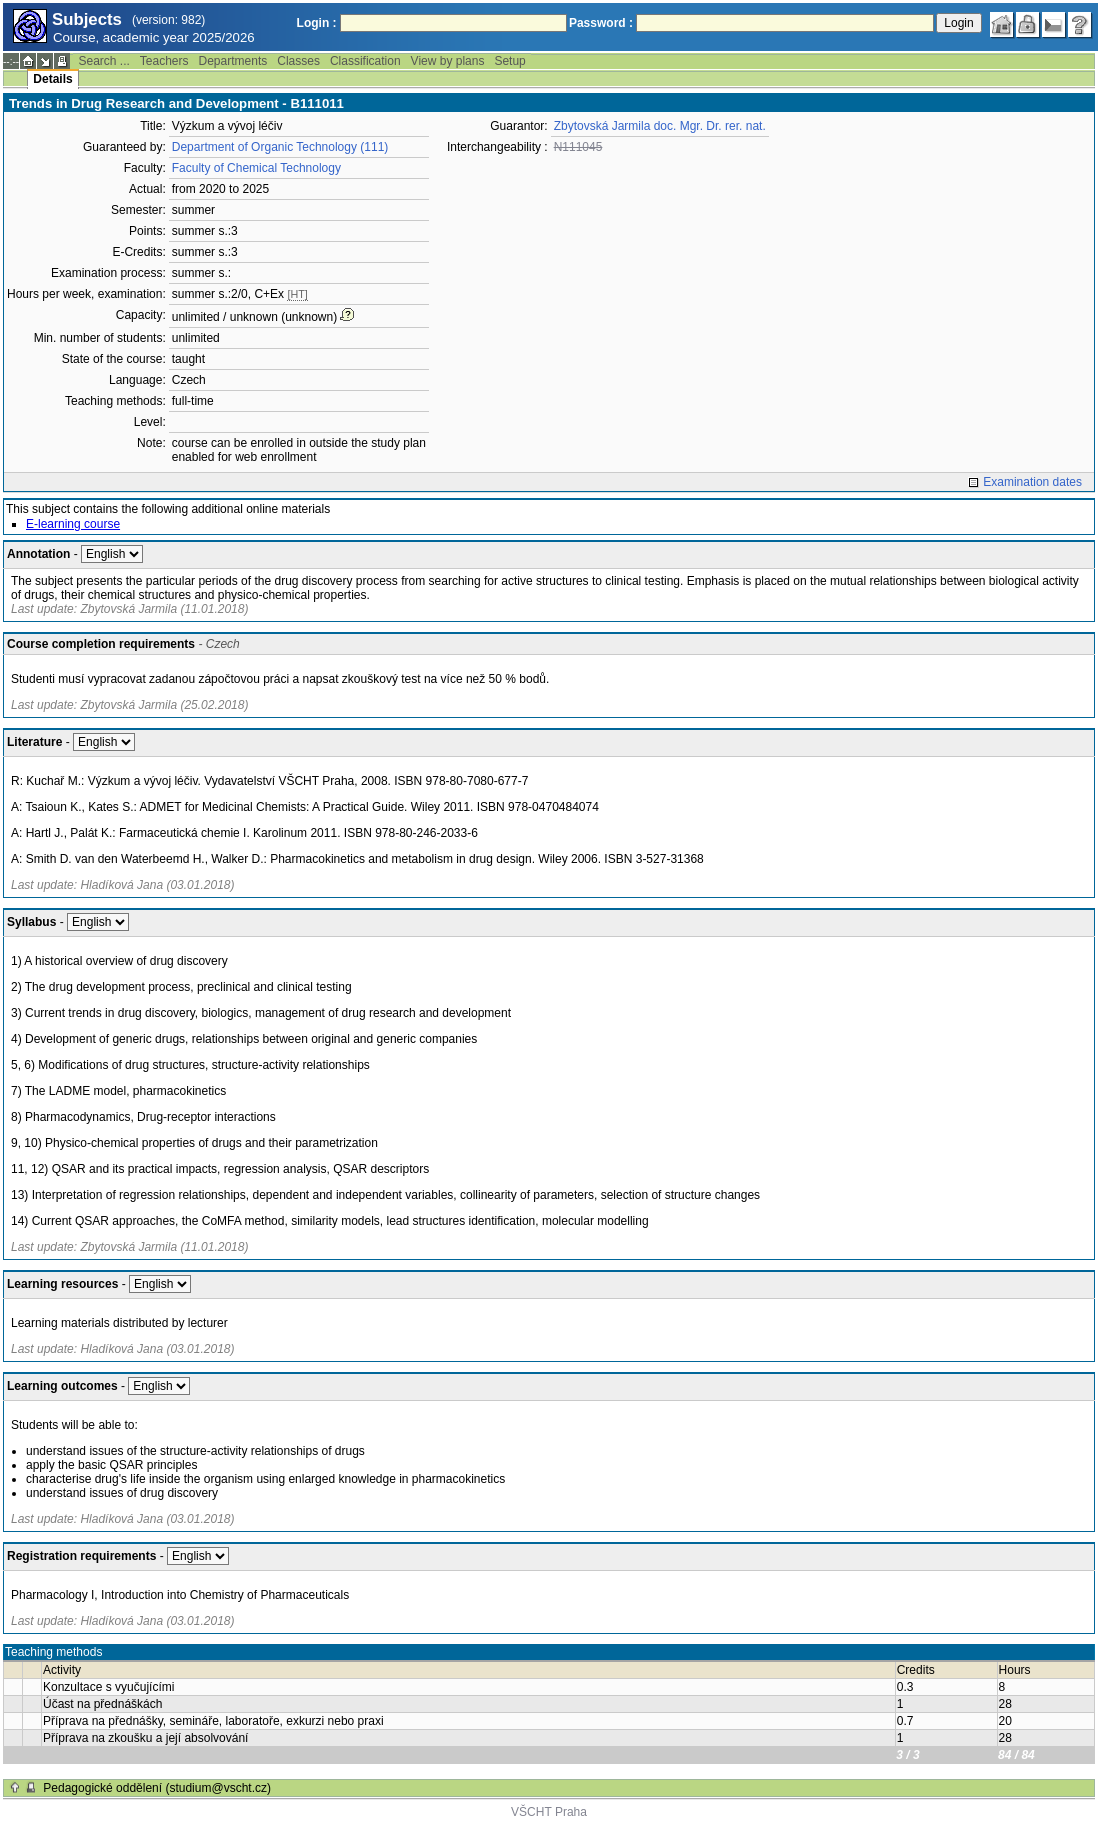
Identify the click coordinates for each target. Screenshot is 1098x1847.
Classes (298, 61)
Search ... (103, 61)
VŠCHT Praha (549, 1812)
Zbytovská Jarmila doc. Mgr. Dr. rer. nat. (660, 126)
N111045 (578, 147)
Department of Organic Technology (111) (280, 147)
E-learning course (73, 524)
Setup (509, 61)
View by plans (448, 61)
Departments (233, 61)
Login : (317, 23)
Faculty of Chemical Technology (256, 168)
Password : (601, 23)
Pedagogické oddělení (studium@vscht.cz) (157, 1788)
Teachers (164, 61)
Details (52, 79)
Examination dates (1032, 482)
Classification (365, 61)
